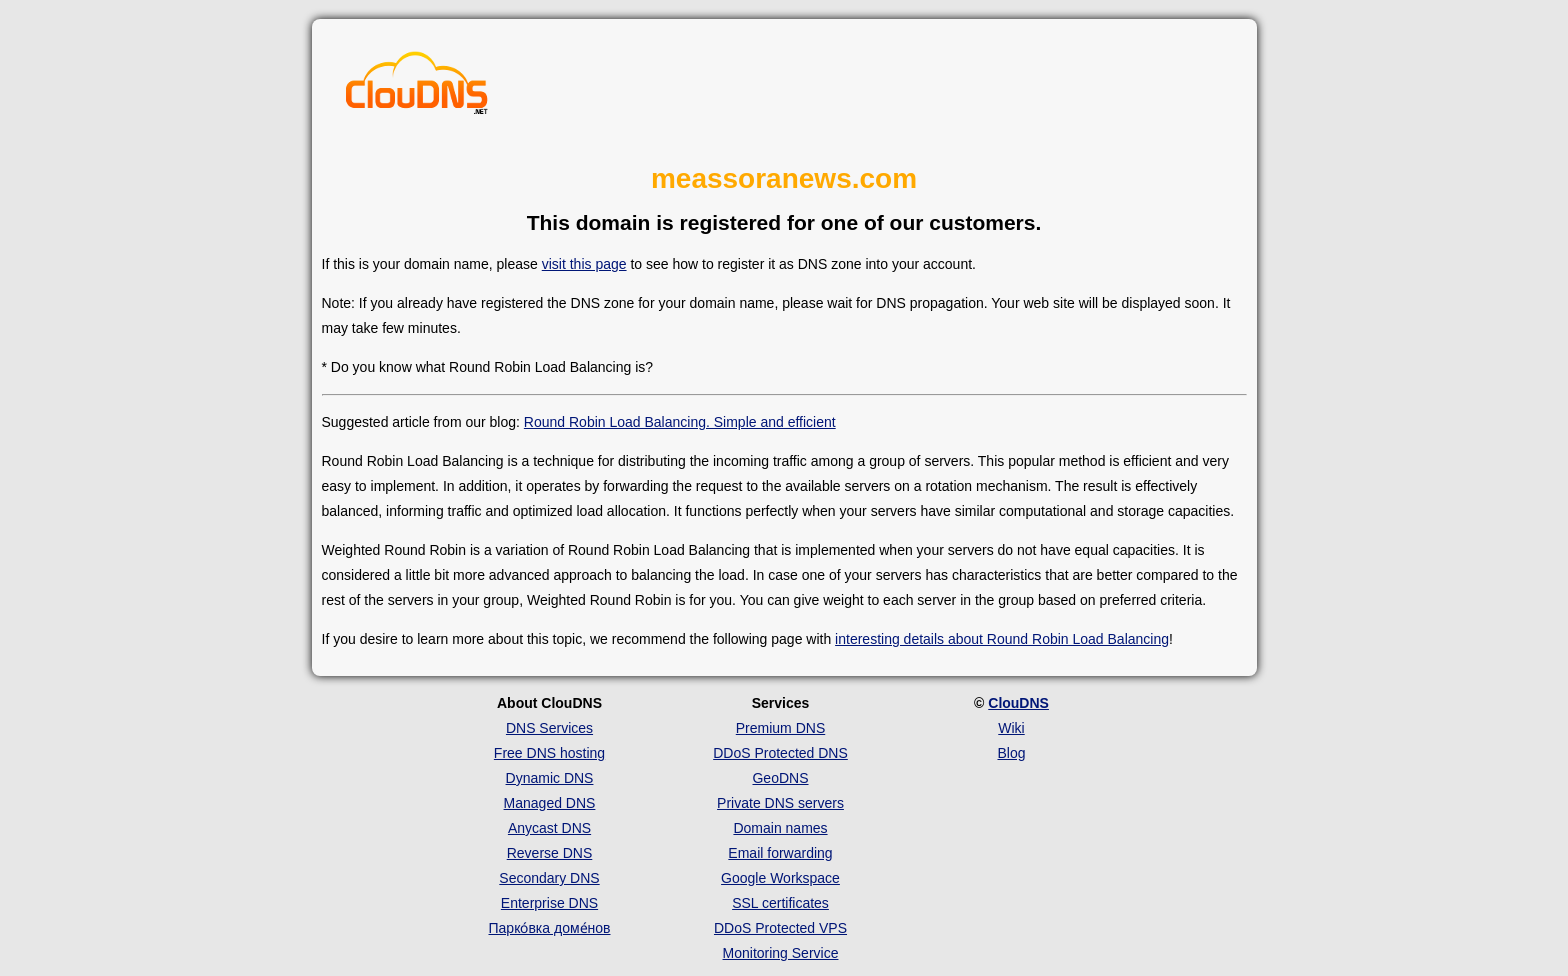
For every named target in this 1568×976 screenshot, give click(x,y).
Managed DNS (550, 803)
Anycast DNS (549, 828)
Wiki (1011, 728)
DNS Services (549, 728)
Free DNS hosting (549, 753)
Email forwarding (780, 853)
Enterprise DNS (549, 903)
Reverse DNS (550, 853)
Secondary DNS (549, 878)
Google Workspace (780, 878)
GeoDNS (780, 778)
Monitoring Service (781, 953)
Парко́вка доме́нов (550, 928)
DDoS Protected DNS (780, 753)
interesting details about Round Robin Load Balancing (1002, 639)
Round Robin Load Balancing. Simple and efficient (680, 422)
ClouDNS (1018, 703)
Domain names (780, 828)
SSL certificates (780, 903)
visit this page (584, 264)
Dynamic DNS (550, 778)
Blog (1011, 753)
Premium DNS (780, 728)
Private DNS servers (780, 803)
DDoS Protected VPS (780, 928)
